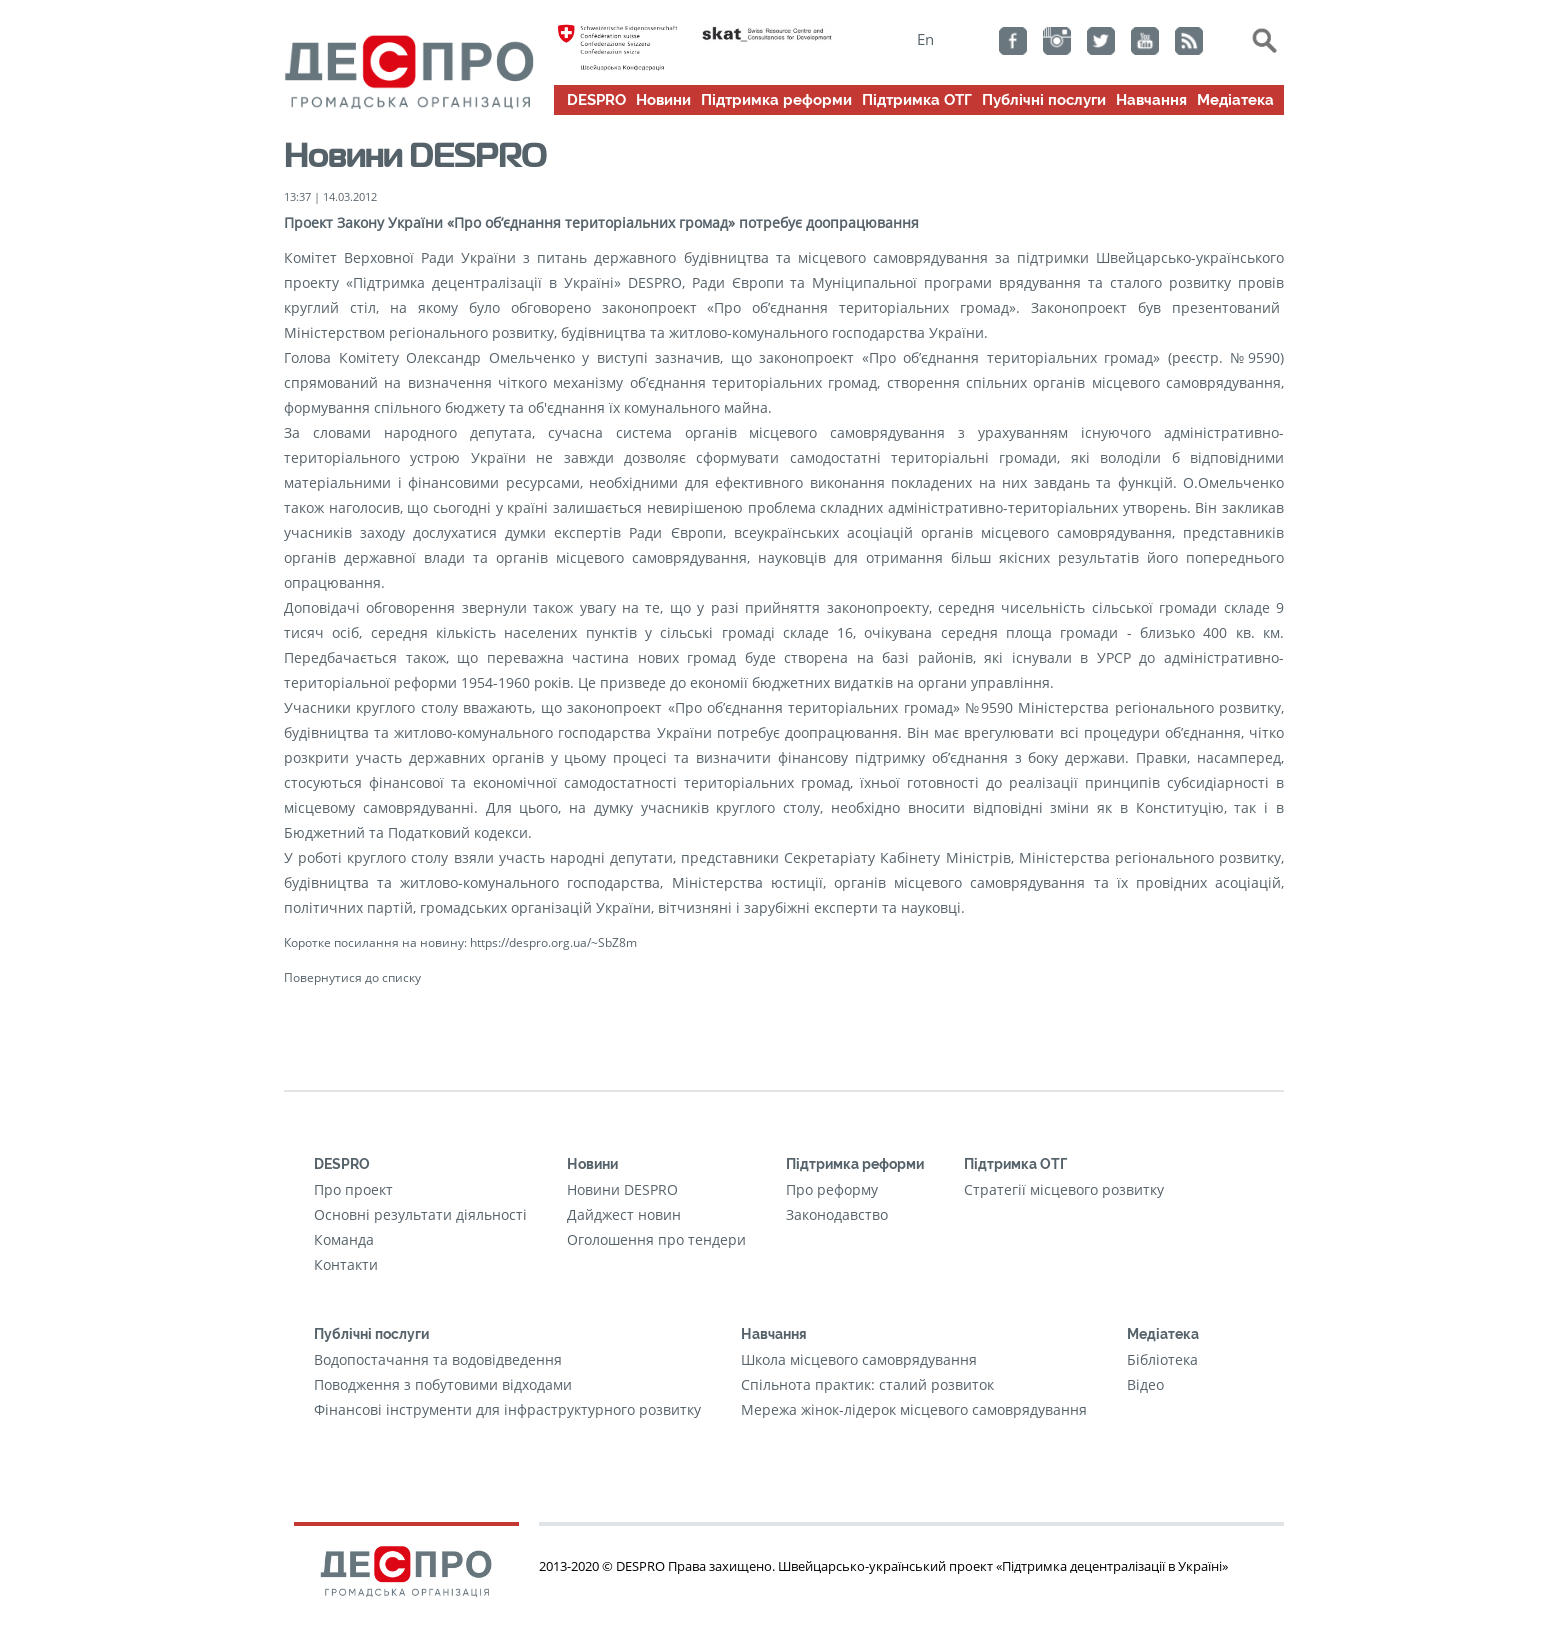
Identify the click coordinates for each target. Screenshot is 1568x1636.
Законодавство (837, 1214)
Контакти (346, 1264)
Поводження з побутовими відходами (443, 1384)
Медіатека (1235, 100)
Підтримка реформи (776, 100)
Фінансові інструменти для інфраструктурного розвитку (507, 1409)
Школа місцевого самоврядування (859, 1359)
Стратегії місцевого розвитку (1064, 1189)
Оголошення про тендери (656, 1239)
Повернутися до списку (352, 977)
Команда (344, 1239)
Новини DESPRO (622, 1189)
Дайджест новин (624, 1214)
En (925, 39)
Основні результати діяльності (420, 1214)
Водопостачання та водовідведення (438, 1359)
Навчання (1151, 100)
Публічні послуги (1044, 100)
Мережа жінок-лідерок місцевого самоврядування (914, 1409)
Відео (1145, 1384)
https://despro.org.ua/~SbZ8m (553, 942)
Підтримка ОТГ (917, 100)
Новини (663, 100)
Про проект (353, 1189)
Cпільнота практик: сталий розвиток (867, 1384)
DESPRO (596, 100)
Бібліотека (1162, 1359)
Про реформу (832, 1189)
